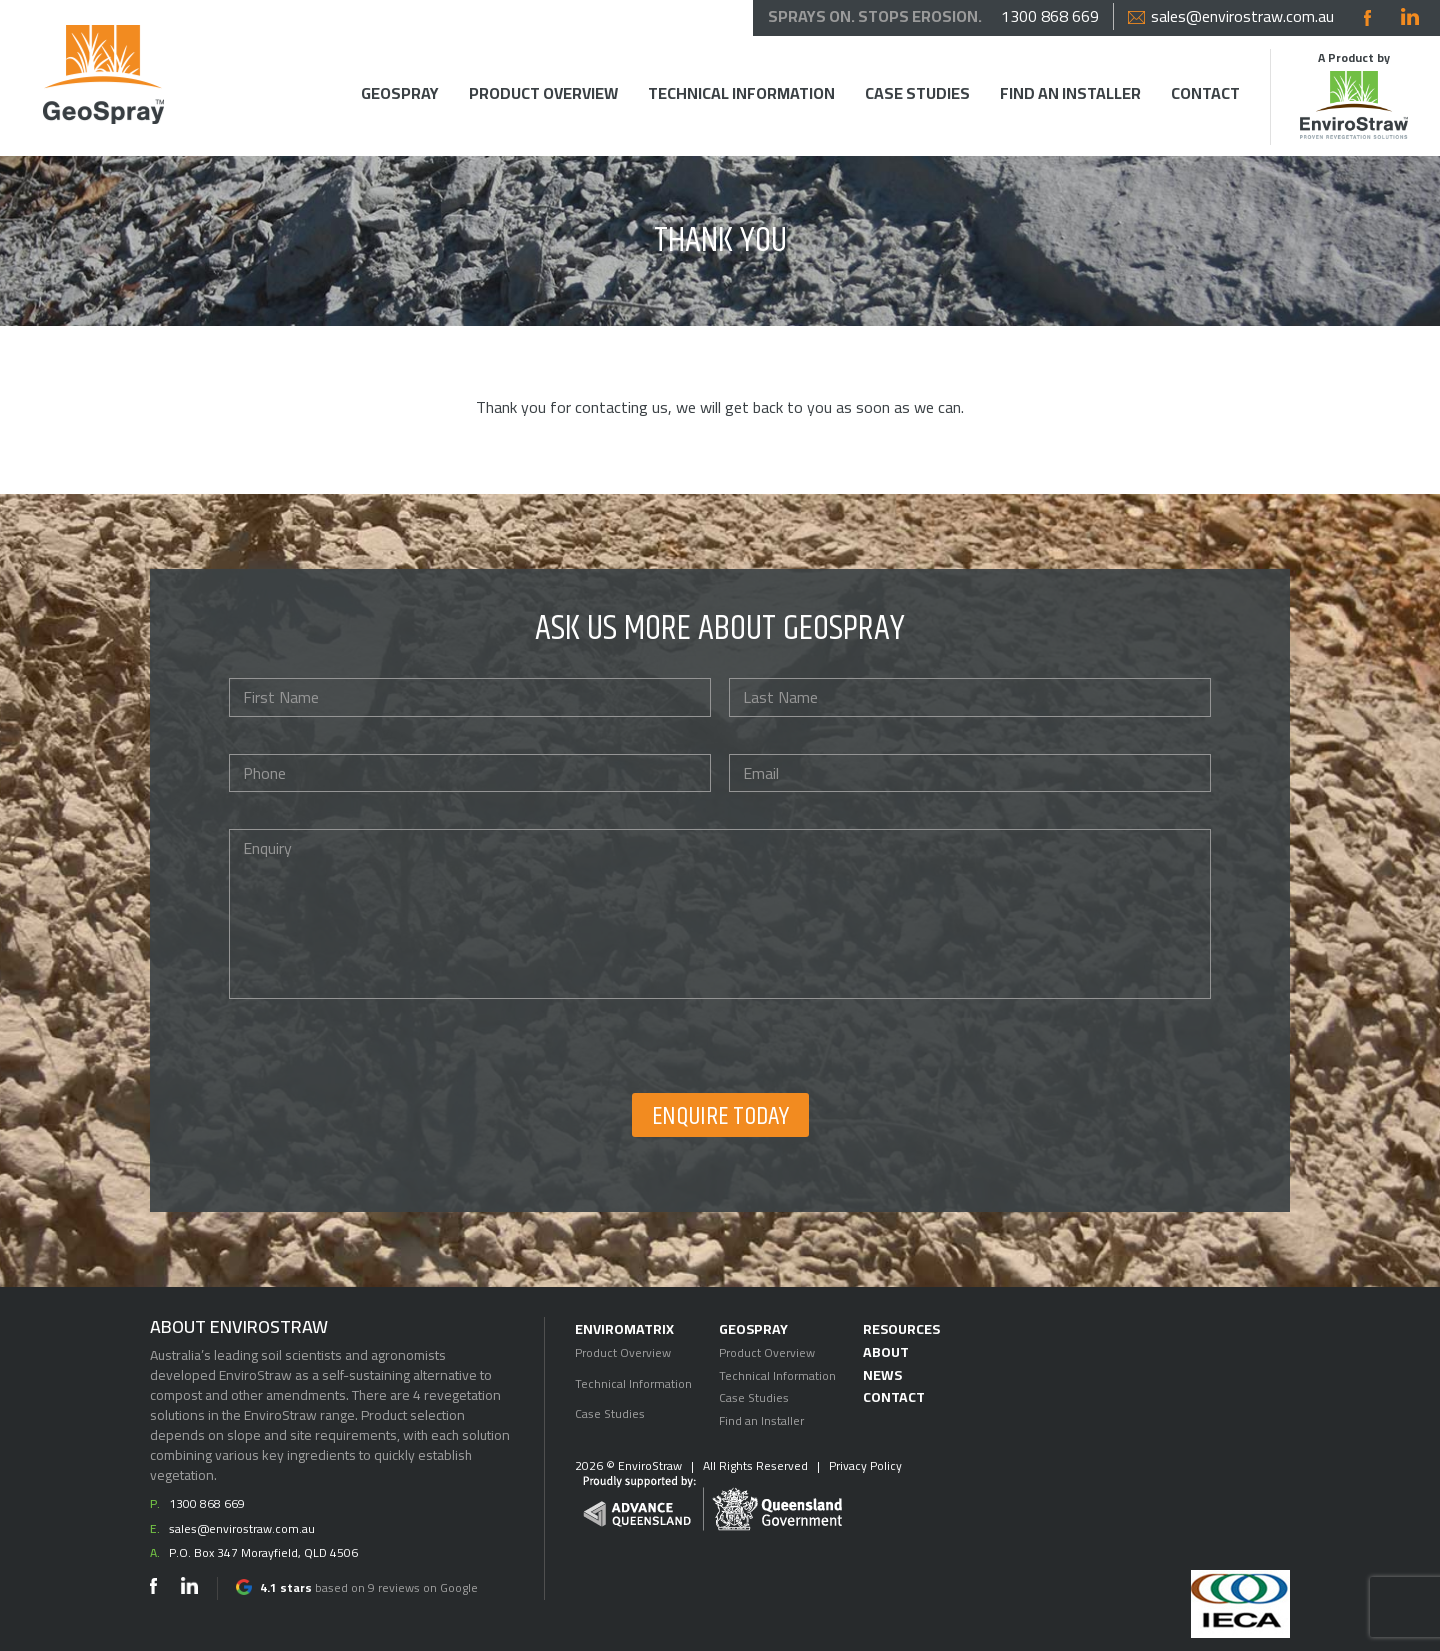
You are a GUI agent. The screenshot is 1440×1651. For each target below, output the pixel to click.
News (882, 1375)
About (886, 1352)
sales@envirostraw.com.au (1231, 16)
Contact (1205, 93)
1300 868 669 (1050, 16)
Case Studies (917, 93)
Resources (901, 1329)
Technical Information (741, 93)
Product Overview (543, 93)
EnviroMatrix (624, 1329)
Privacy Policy (865, 1465)
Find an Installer (1070, 93)
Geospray (400, 93)
